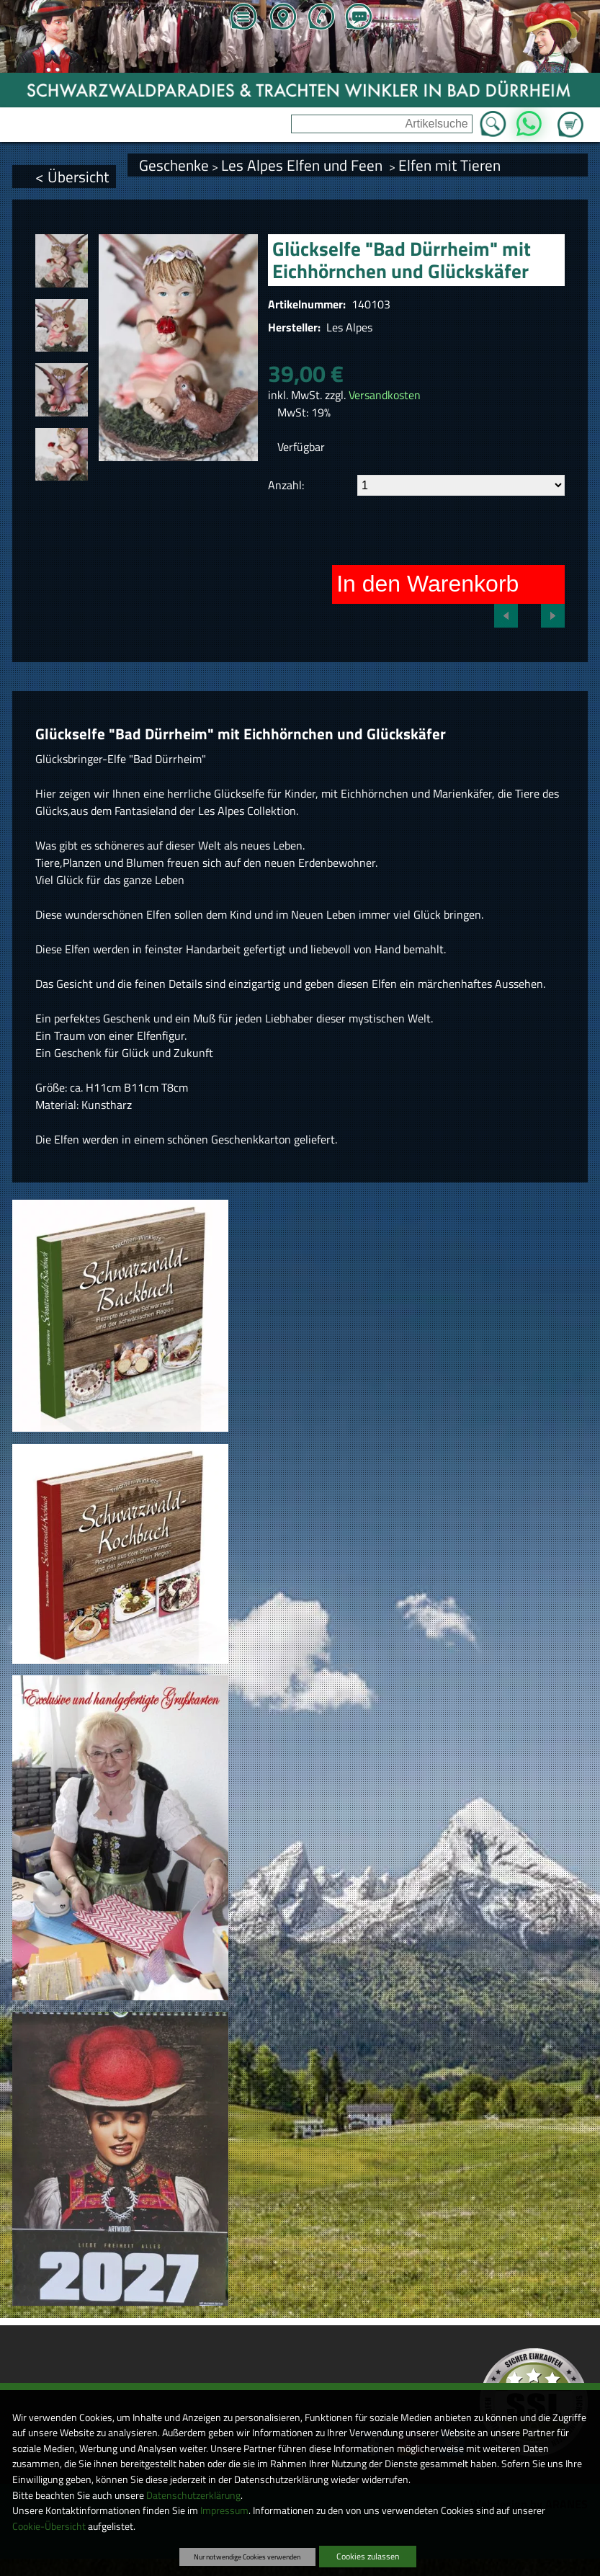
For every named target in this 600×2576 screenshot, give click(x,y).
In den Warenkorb (427, 584)
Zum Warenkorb (570, 116)
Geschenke (174, 165)
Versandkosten (385, 395)
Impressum (224, 2510)
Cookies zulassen (367, 2556)
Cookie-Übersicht (49, 2526)
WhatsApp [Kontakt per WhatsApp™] (529, 119)
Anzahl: (286, 485)
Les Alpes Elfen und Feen (303, 165)
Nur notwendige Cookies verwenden (247, 2556)
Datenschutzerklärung (193, 2495)
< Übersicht (72, 176)
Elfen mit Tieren (449, 165)
